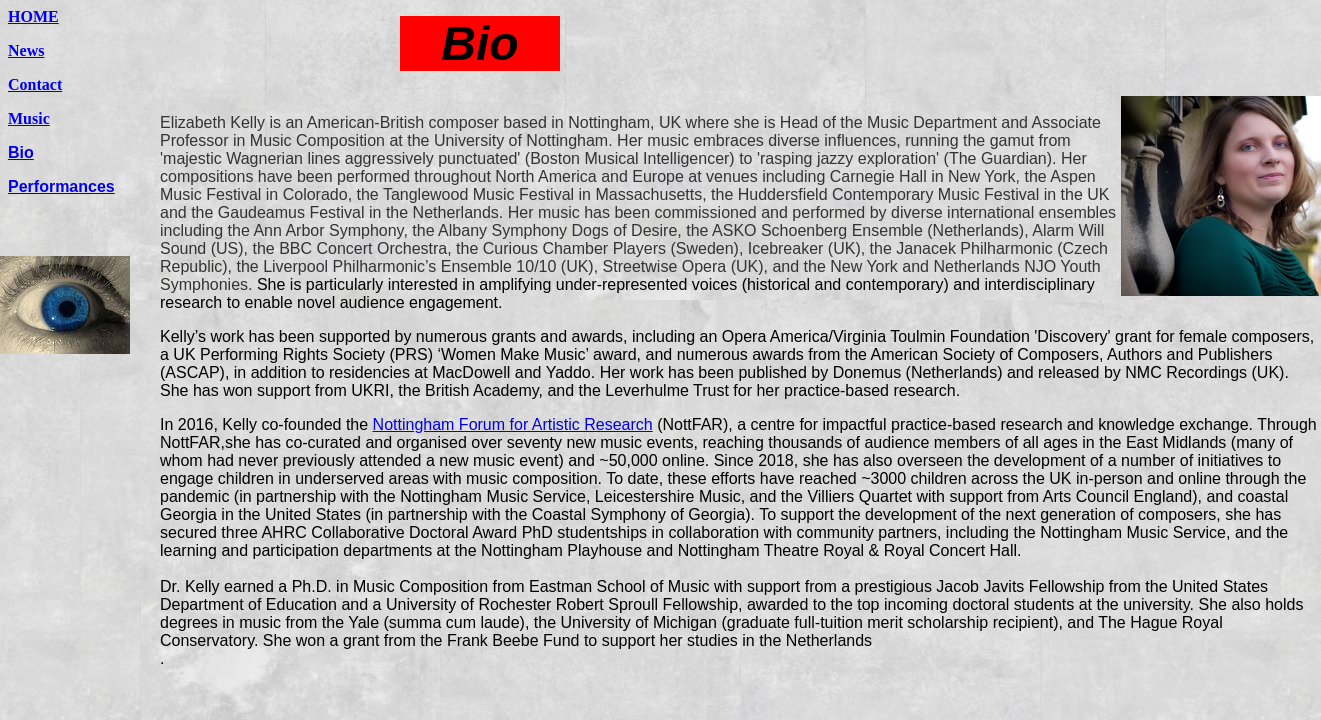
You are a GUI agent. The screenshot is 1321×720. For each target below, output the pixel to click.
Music (29, 118)
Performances (61, 186)
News (26, 50)
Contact (35, 84)
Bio (21, 152)
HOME (33, 16)
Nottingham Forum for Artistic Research (513, 424)
